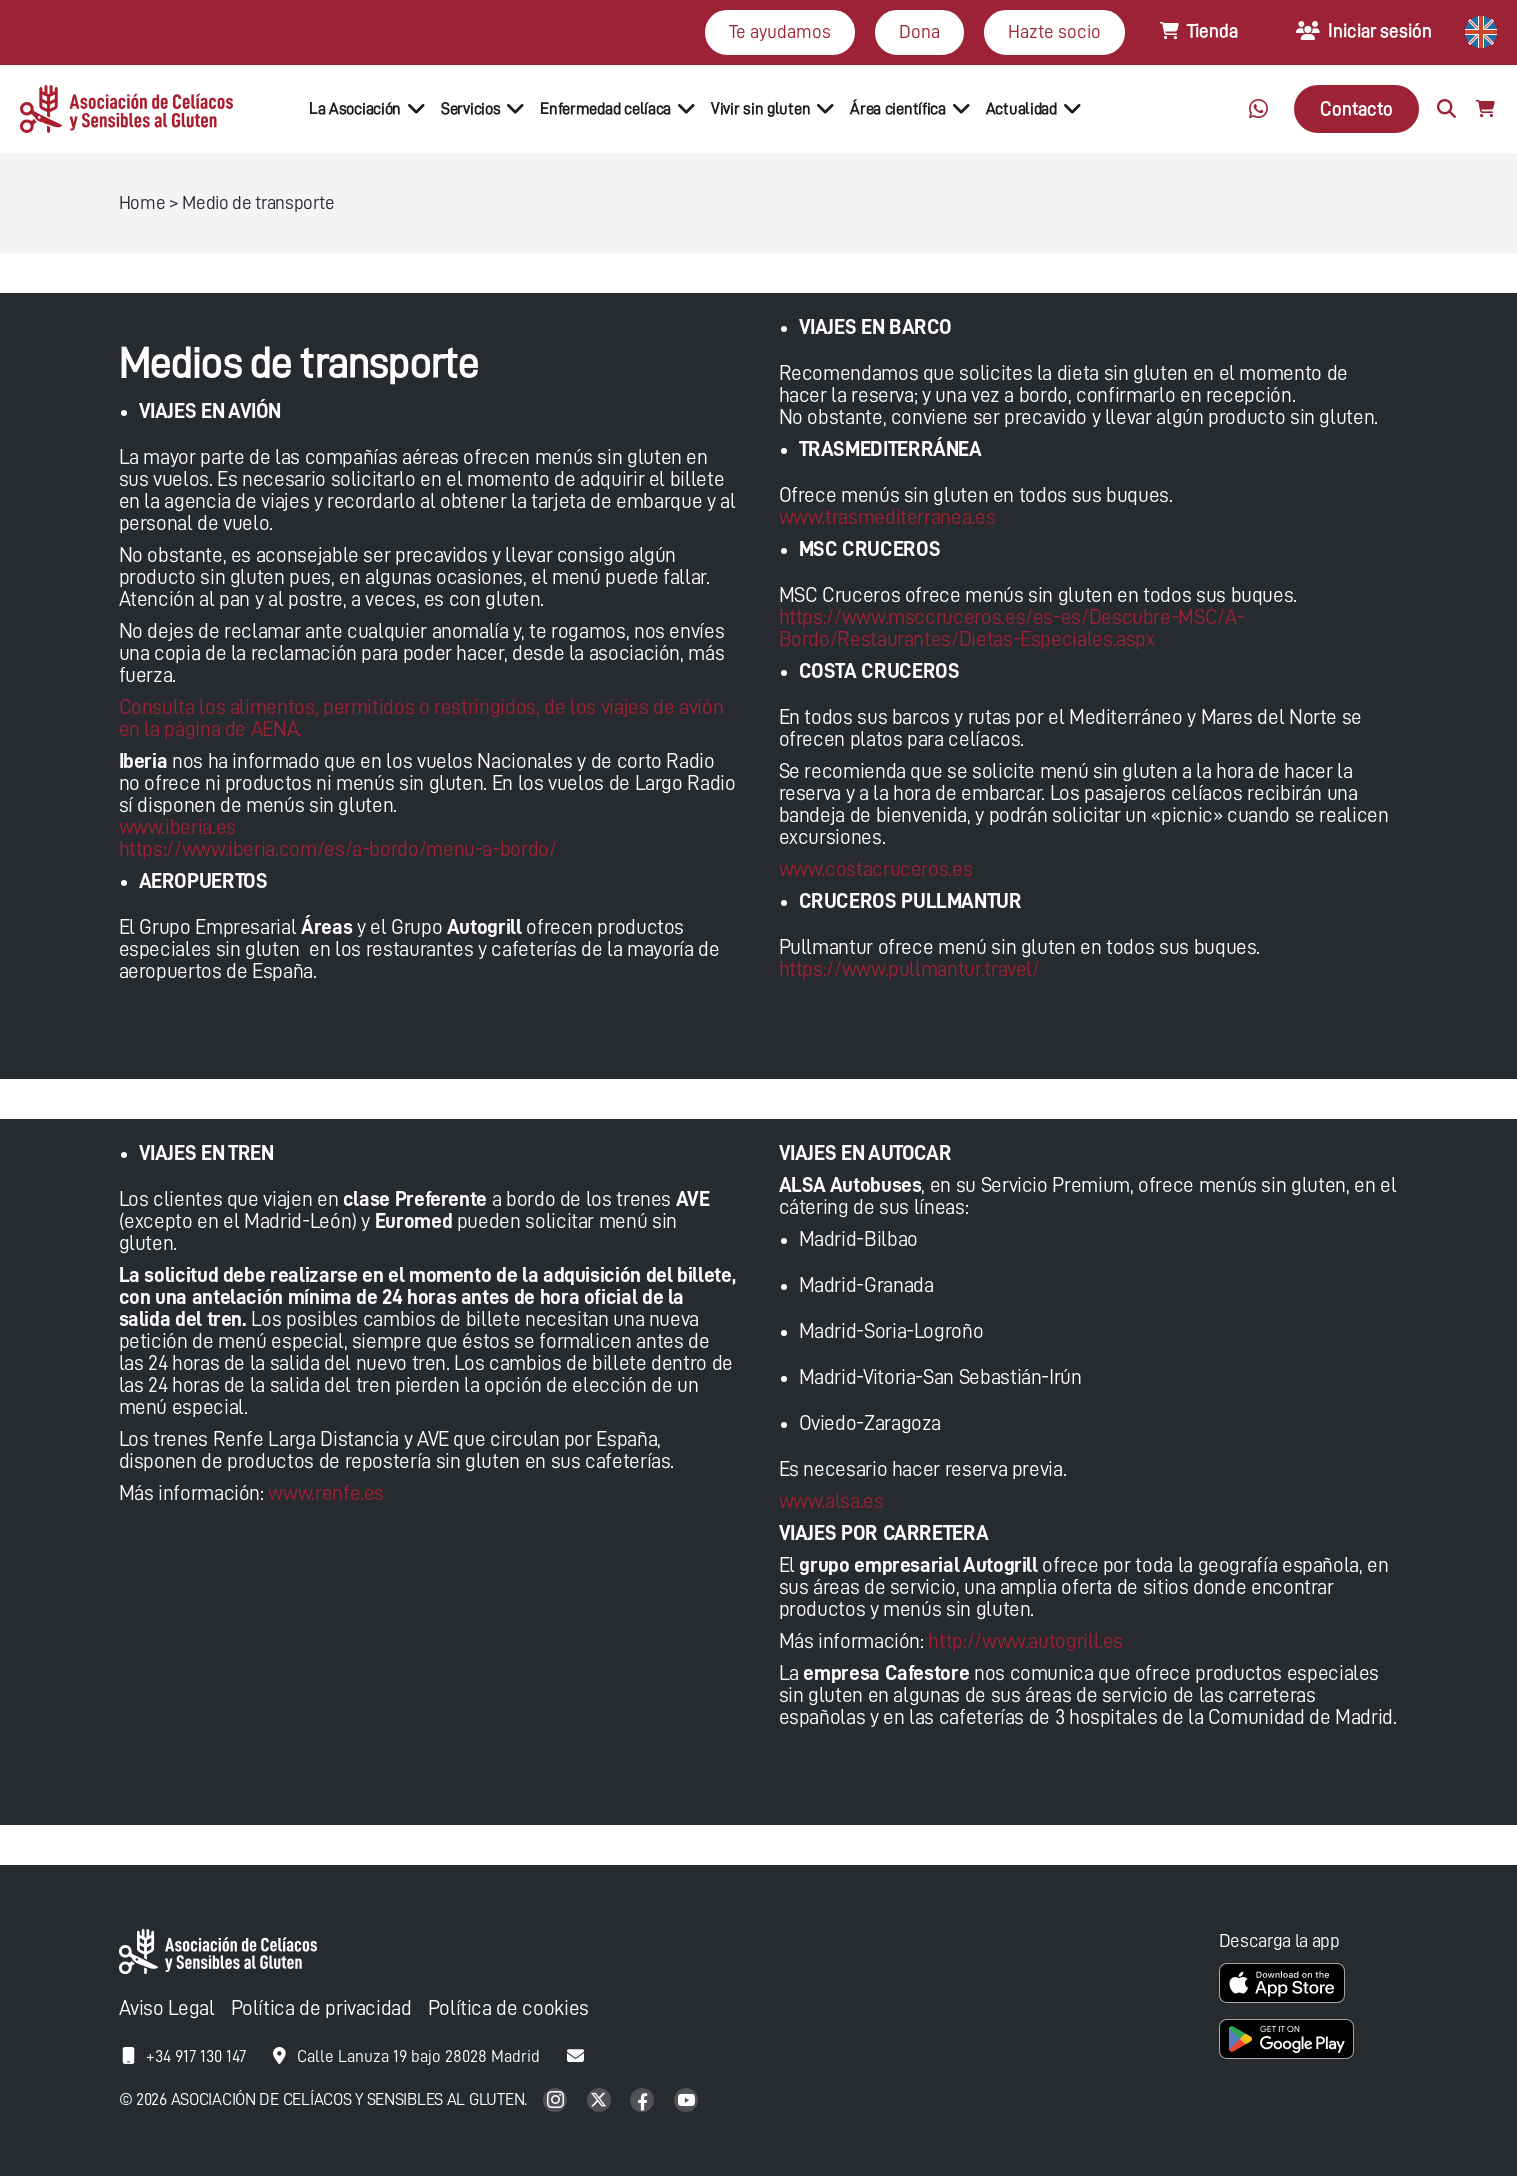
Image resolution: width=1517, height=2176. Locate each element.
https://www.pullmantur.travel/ (909, 969)
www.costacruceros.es (876, 869)
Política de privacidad (321, 2008)
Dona (919, 31)
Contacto (1356, 108)
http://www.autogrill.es (1025, 1641)
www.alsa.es (831, 1501)
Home (142, 202)
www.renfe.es (326, 1493)
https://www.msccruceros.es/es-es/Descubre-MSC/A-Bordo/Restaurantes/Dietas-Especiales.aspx (1012, 628)
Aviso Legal (167, 2008)
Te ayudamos (780, 31)
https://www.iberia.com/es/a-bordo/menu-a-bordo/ (338, 849)
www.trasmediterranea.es (887, 517)
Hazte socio (1054, 31)
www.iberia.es (177, 827)
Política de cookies (508, 2008)
